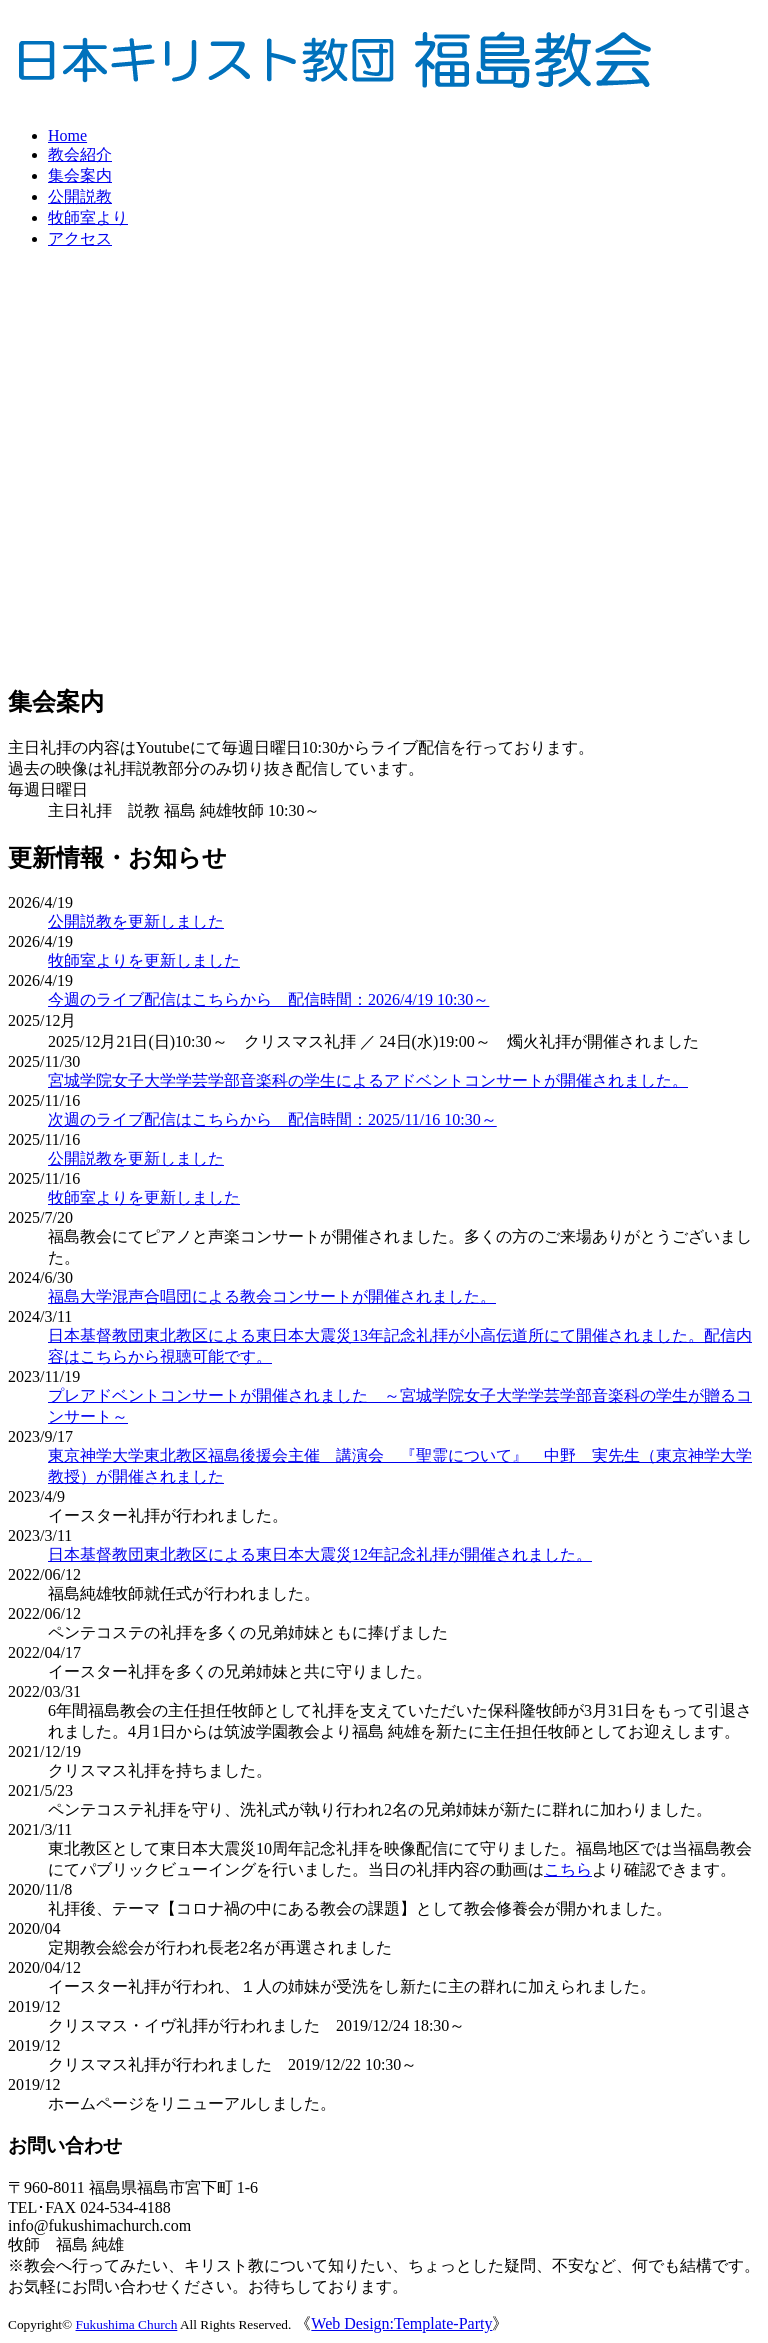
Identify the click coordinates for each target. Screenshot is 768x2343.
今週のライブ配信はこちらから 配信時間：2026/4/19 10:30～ (268, 999)
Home (67, 135)
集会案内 (80, 175)
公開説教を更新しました (136, 921)
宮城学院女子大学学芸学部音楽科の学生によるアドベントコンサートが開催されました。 (368, 1080)
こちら (568, 1869)
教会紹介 (80, 154)
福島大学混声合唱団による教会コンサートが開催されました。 (272, 1296)
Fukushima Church (127, 2324)
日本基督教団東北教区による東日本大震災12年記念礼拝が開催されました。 (320, 1554)
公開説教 (80, 196)
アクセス (80, 238)
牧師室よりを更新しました (144, 960)
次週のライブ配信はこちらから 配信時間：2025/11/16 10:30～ (272, 1119)
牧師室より (88, 217)
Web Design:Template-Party (401, 2323)
